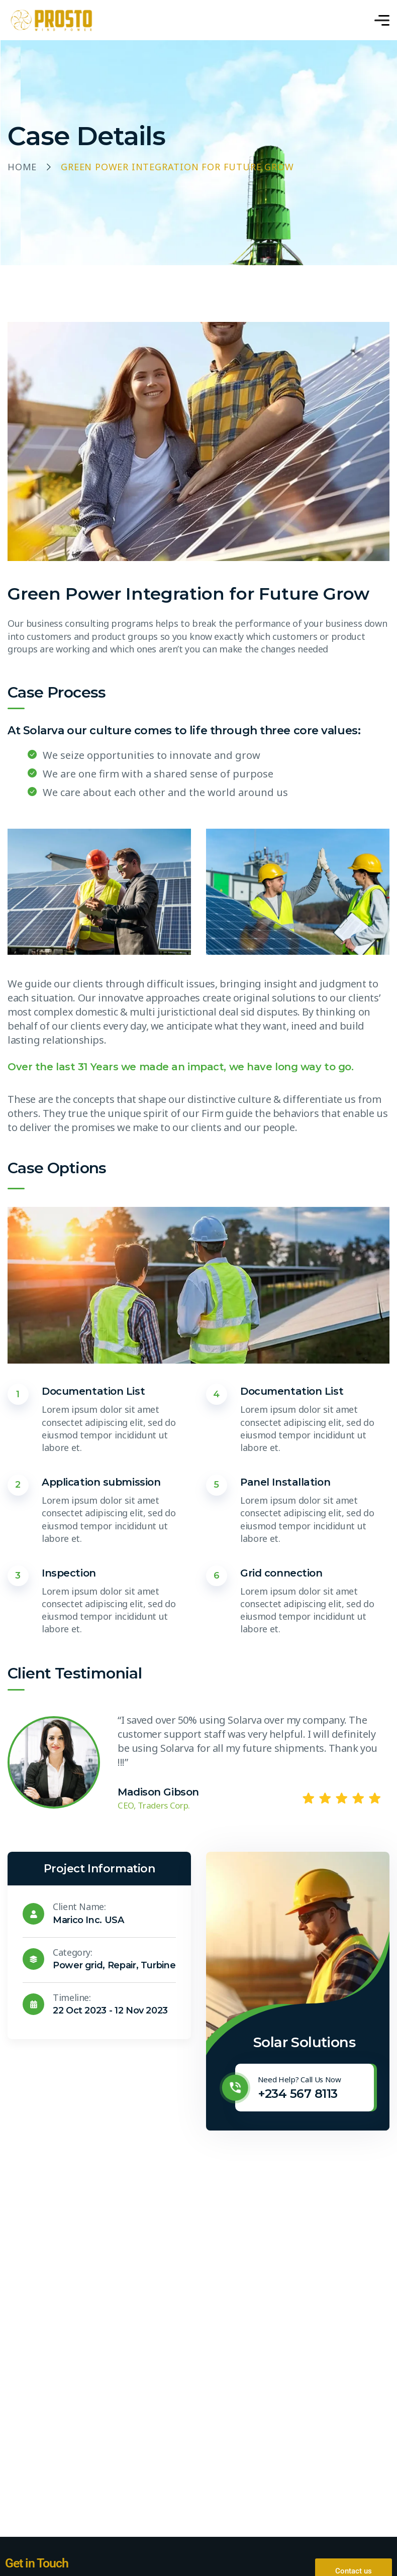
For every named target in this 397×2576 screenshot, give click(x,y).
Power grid (78, 1965)
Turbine (158, 1965)
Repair (122, 1965)
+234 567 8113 (298, 2093)
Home (22, 167)
